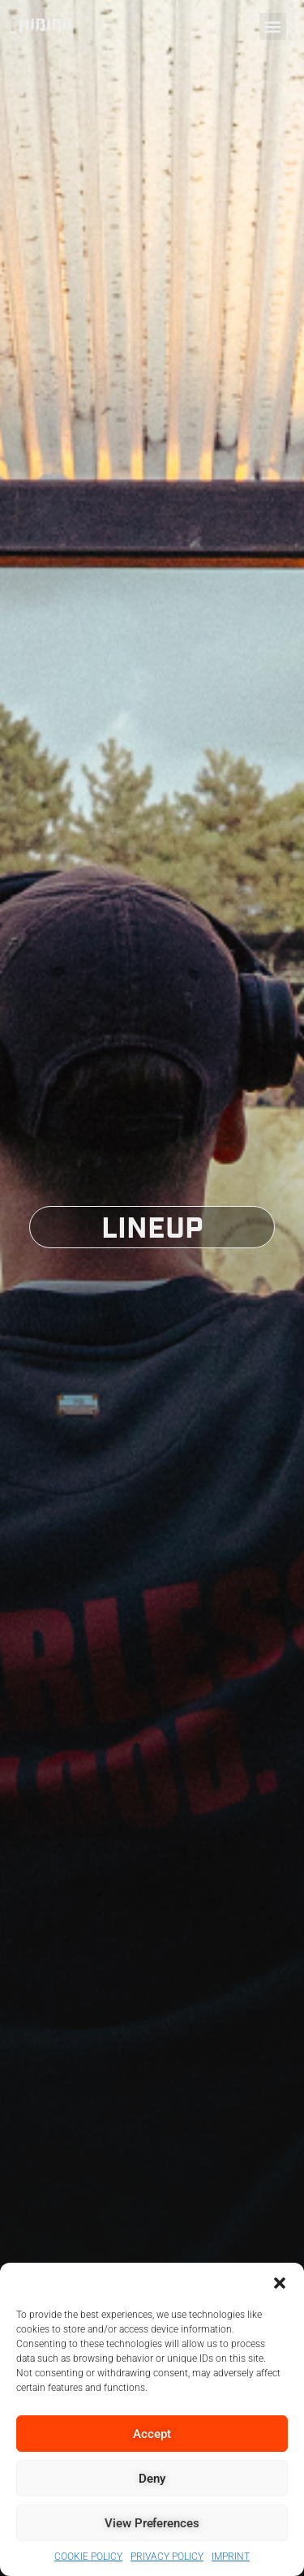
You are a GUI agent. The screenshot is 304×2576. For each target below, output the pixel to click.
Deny (152, 2478)
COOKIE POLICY (88, 2556)
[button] (280, 2283)
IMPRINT (231, 2556)
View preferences (152, 2523)
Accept (151, 2434)
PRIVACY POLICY (167, 2556)
